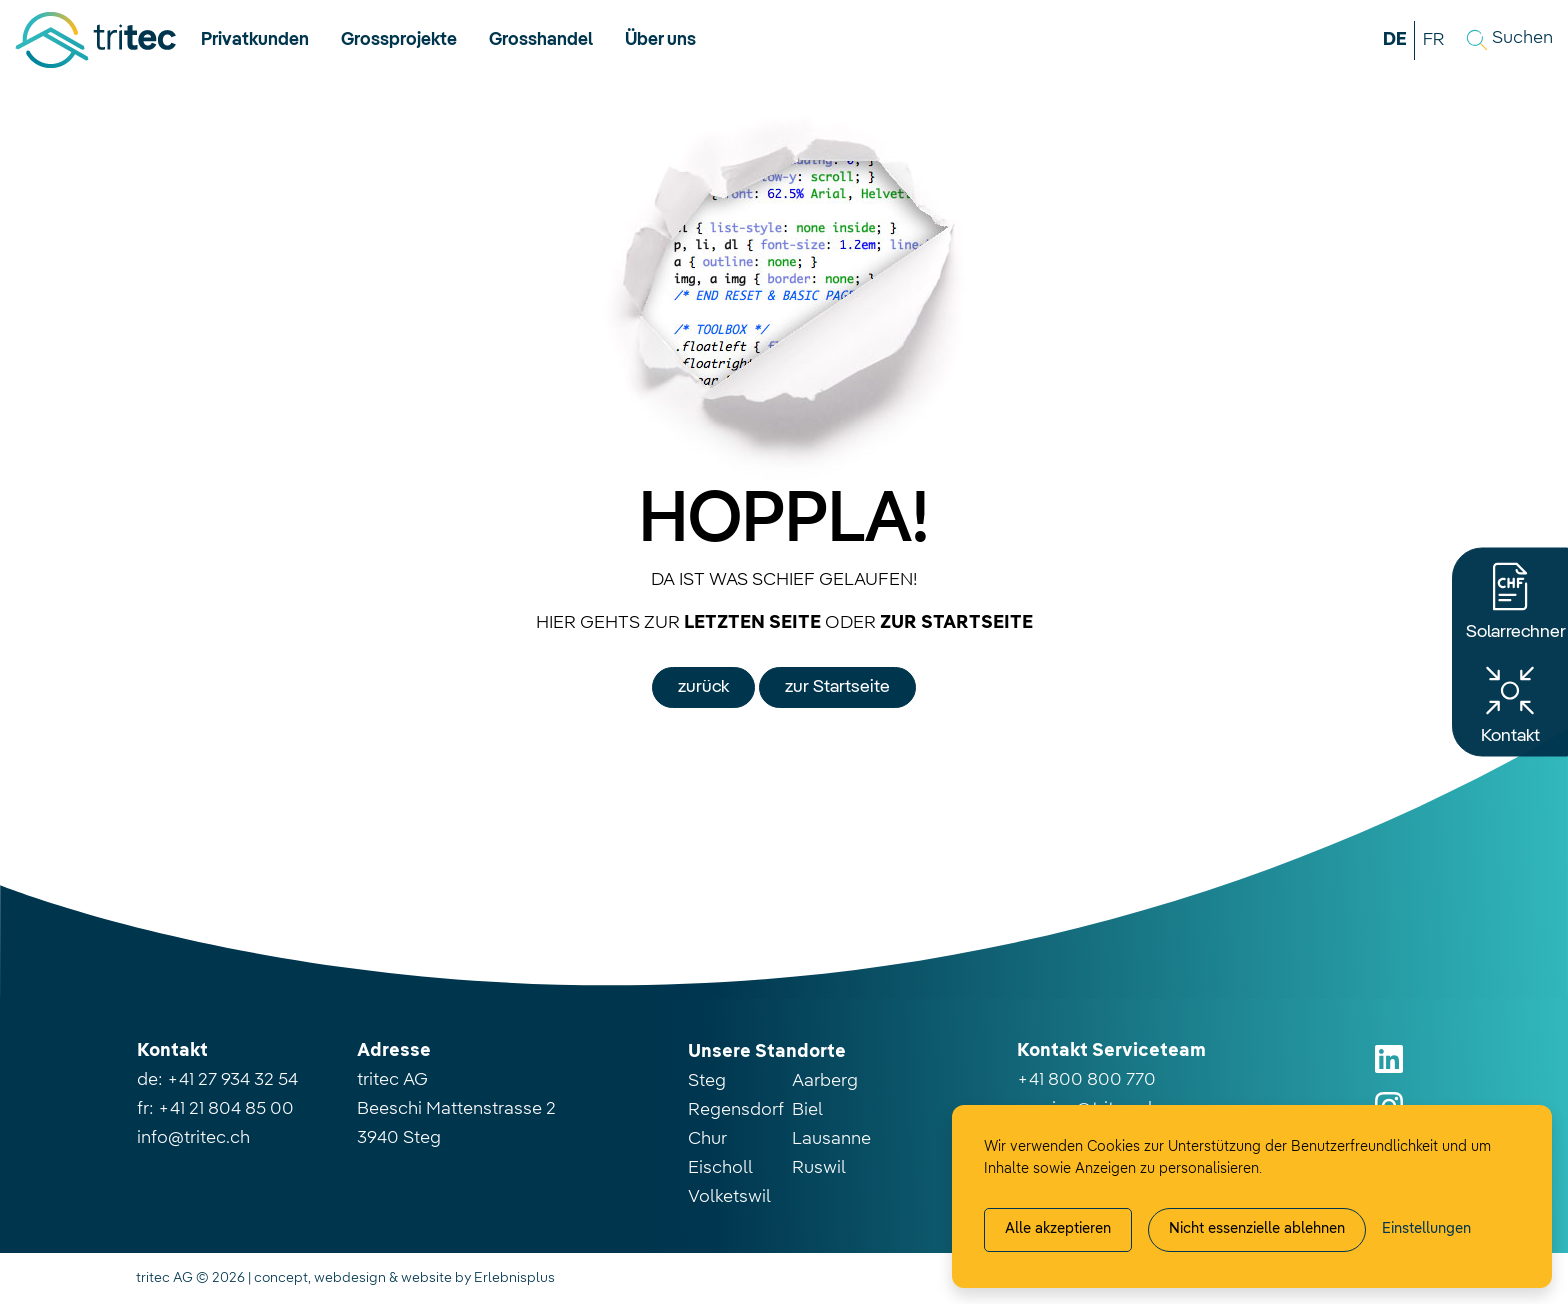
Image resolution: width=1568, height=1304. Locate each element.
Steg (707, 1081)
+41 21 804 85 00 (226, 1109)
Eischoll (720, 1168)
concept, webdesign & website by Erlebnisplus (404, 1278)
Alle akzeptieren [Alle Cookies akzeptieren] (1058, 1229)
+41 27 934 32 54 (232, 1080)
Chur (707, 1139)
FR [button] (1433, 40)
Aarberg (825, 1081)
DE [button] (1395, 40)
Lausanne (831, 1139)
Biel (807, 1110)
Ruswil (819, 1168)
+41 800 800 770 (1086, 1080)
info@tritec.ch (193, 1138)
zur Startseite (837, 687)
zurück (703, 687)
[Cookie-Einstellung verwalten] (1426, 1230)
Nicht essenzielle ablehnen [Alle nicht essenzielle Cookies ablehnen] (1257, 1229)
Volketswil (729, 1197)
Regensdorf (736, 1110)
